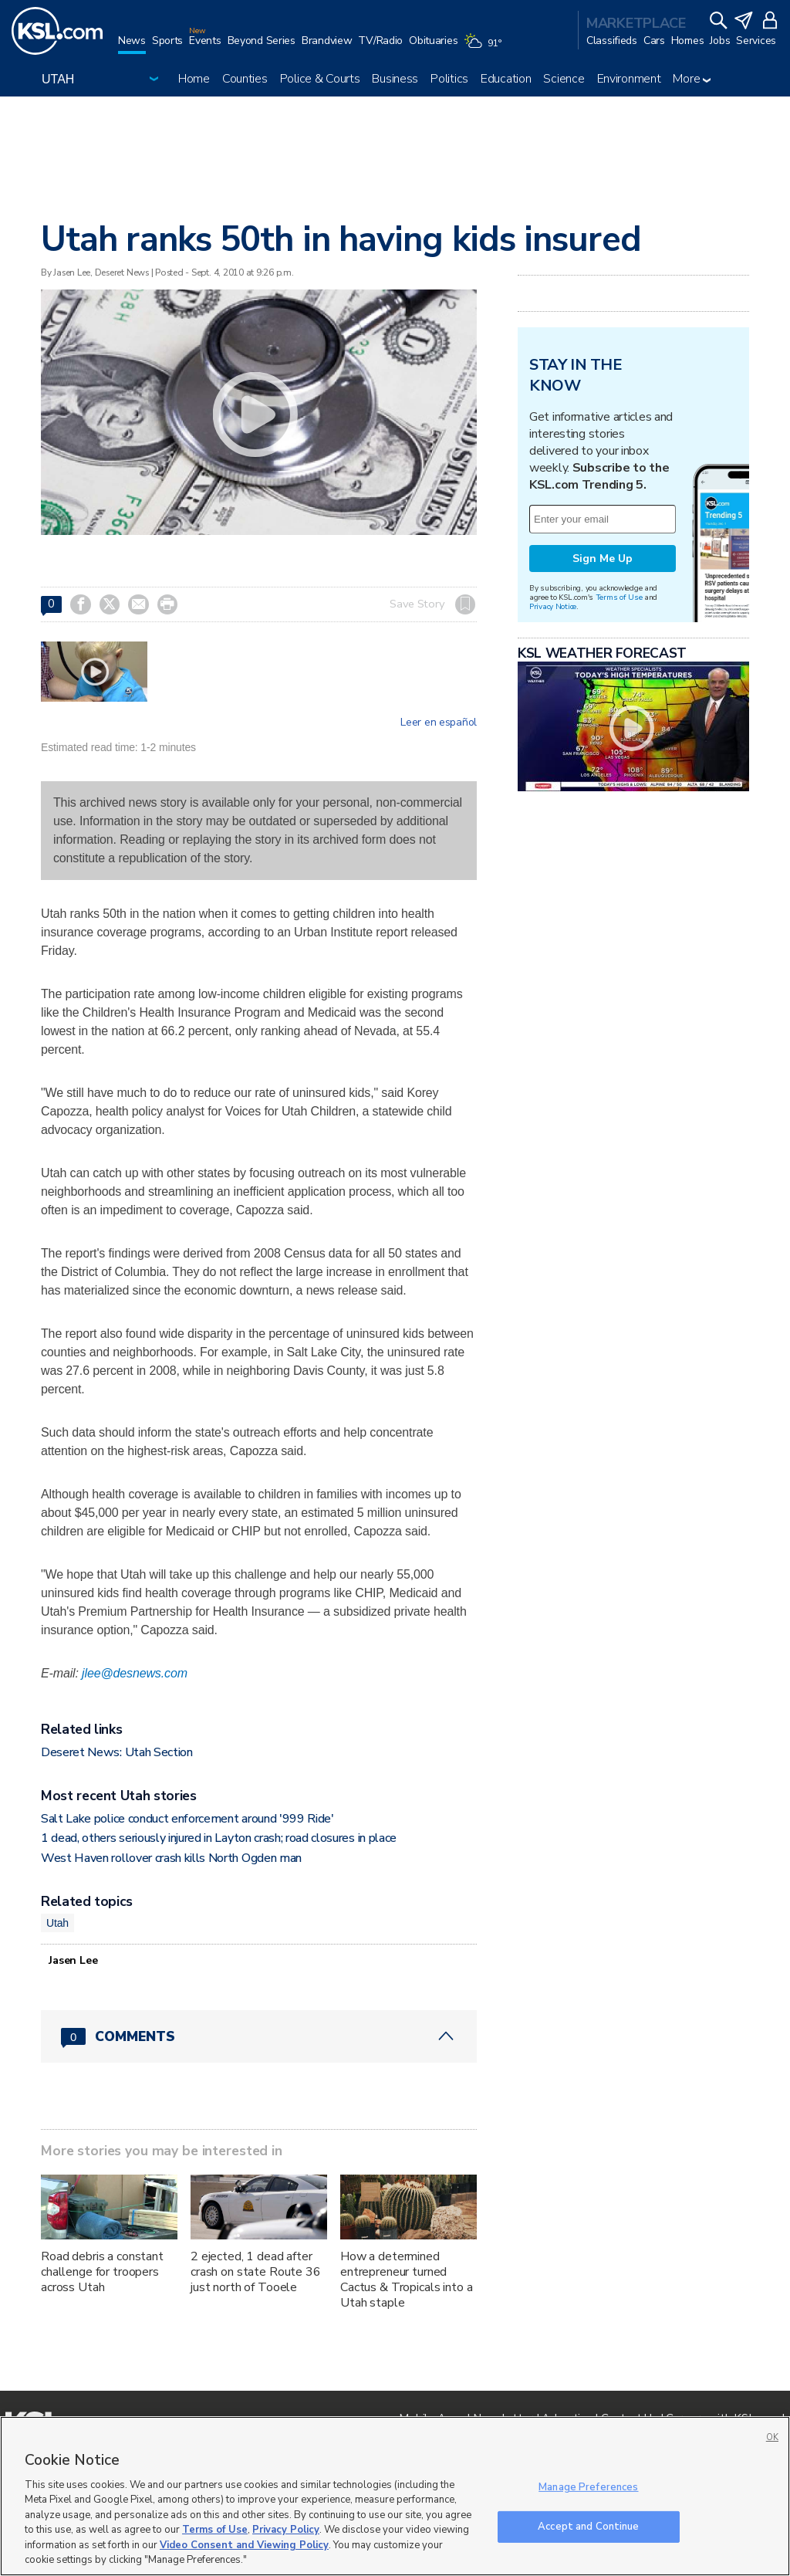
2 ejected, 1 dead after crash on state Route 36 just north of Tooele (256, 2272)
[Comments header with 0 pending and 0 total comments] (259, 2036)
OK (772, 2437)
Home (194, 78)
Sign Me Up (602, 558)
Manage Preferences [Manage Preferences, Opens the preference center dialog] (588, 2487)
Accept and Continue (588, 2526)
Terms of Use (619, 597)
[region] (395, 2496)
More (692, 78)
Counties (245, 78)
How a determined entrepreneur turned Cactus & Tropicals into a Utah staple (406, 2279)
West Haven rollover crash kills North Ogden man (171, 1858)
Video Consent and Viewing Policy (244, 2545)
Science (563, 78)
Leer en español (438, 722)
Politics (449, 78)
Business (395, 78)
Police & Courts (320, 78)
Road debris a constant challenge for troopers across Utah (102, 2272)
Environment (629, 78)
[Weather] (485, 48)
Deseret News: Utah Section (117, 1752)
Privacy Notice (552, 606)
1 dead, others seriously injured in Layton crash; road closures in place (219, 1838)
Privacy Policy (285, 2530)
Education (506, 78)
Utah (57, 1923)
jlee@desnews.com (134, 1673)
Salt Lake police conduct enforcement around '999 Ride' (187, 1818)
